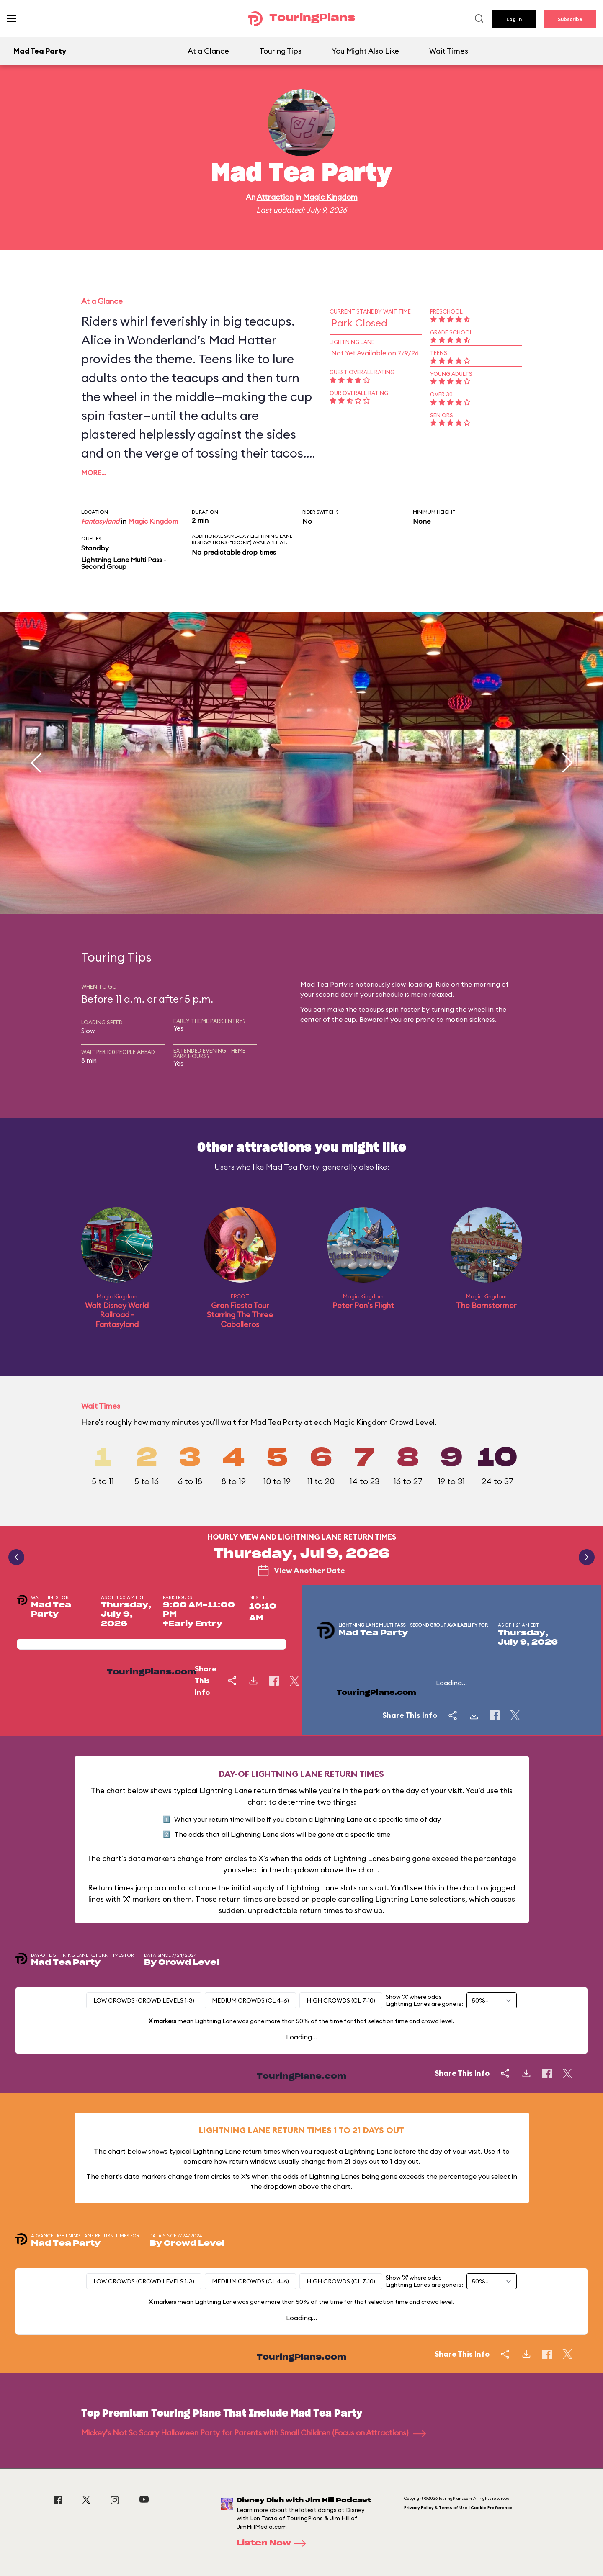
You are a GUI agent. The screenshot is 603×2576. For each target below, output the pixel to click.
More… (93, 472)
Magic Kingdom (330, 197)
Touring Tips (280, 51)
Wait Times (448, 51)
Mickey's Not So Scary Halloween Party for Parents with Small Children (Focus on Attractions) (253, 2432)
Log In (514, 19)
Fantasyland (100, 521)
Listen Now (274, 2543)
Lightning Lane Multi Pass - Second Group (123, 563)
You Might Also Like (365, 51)
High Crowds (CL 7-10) (341, 2000)
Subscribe (570, 19)
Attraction (275, 197)
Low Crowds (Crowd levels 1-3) (143, 2000)
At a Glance (208, 51)
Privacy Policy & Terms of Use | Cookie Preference (458, 2507)
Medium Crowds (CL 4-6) (250, 2000)
